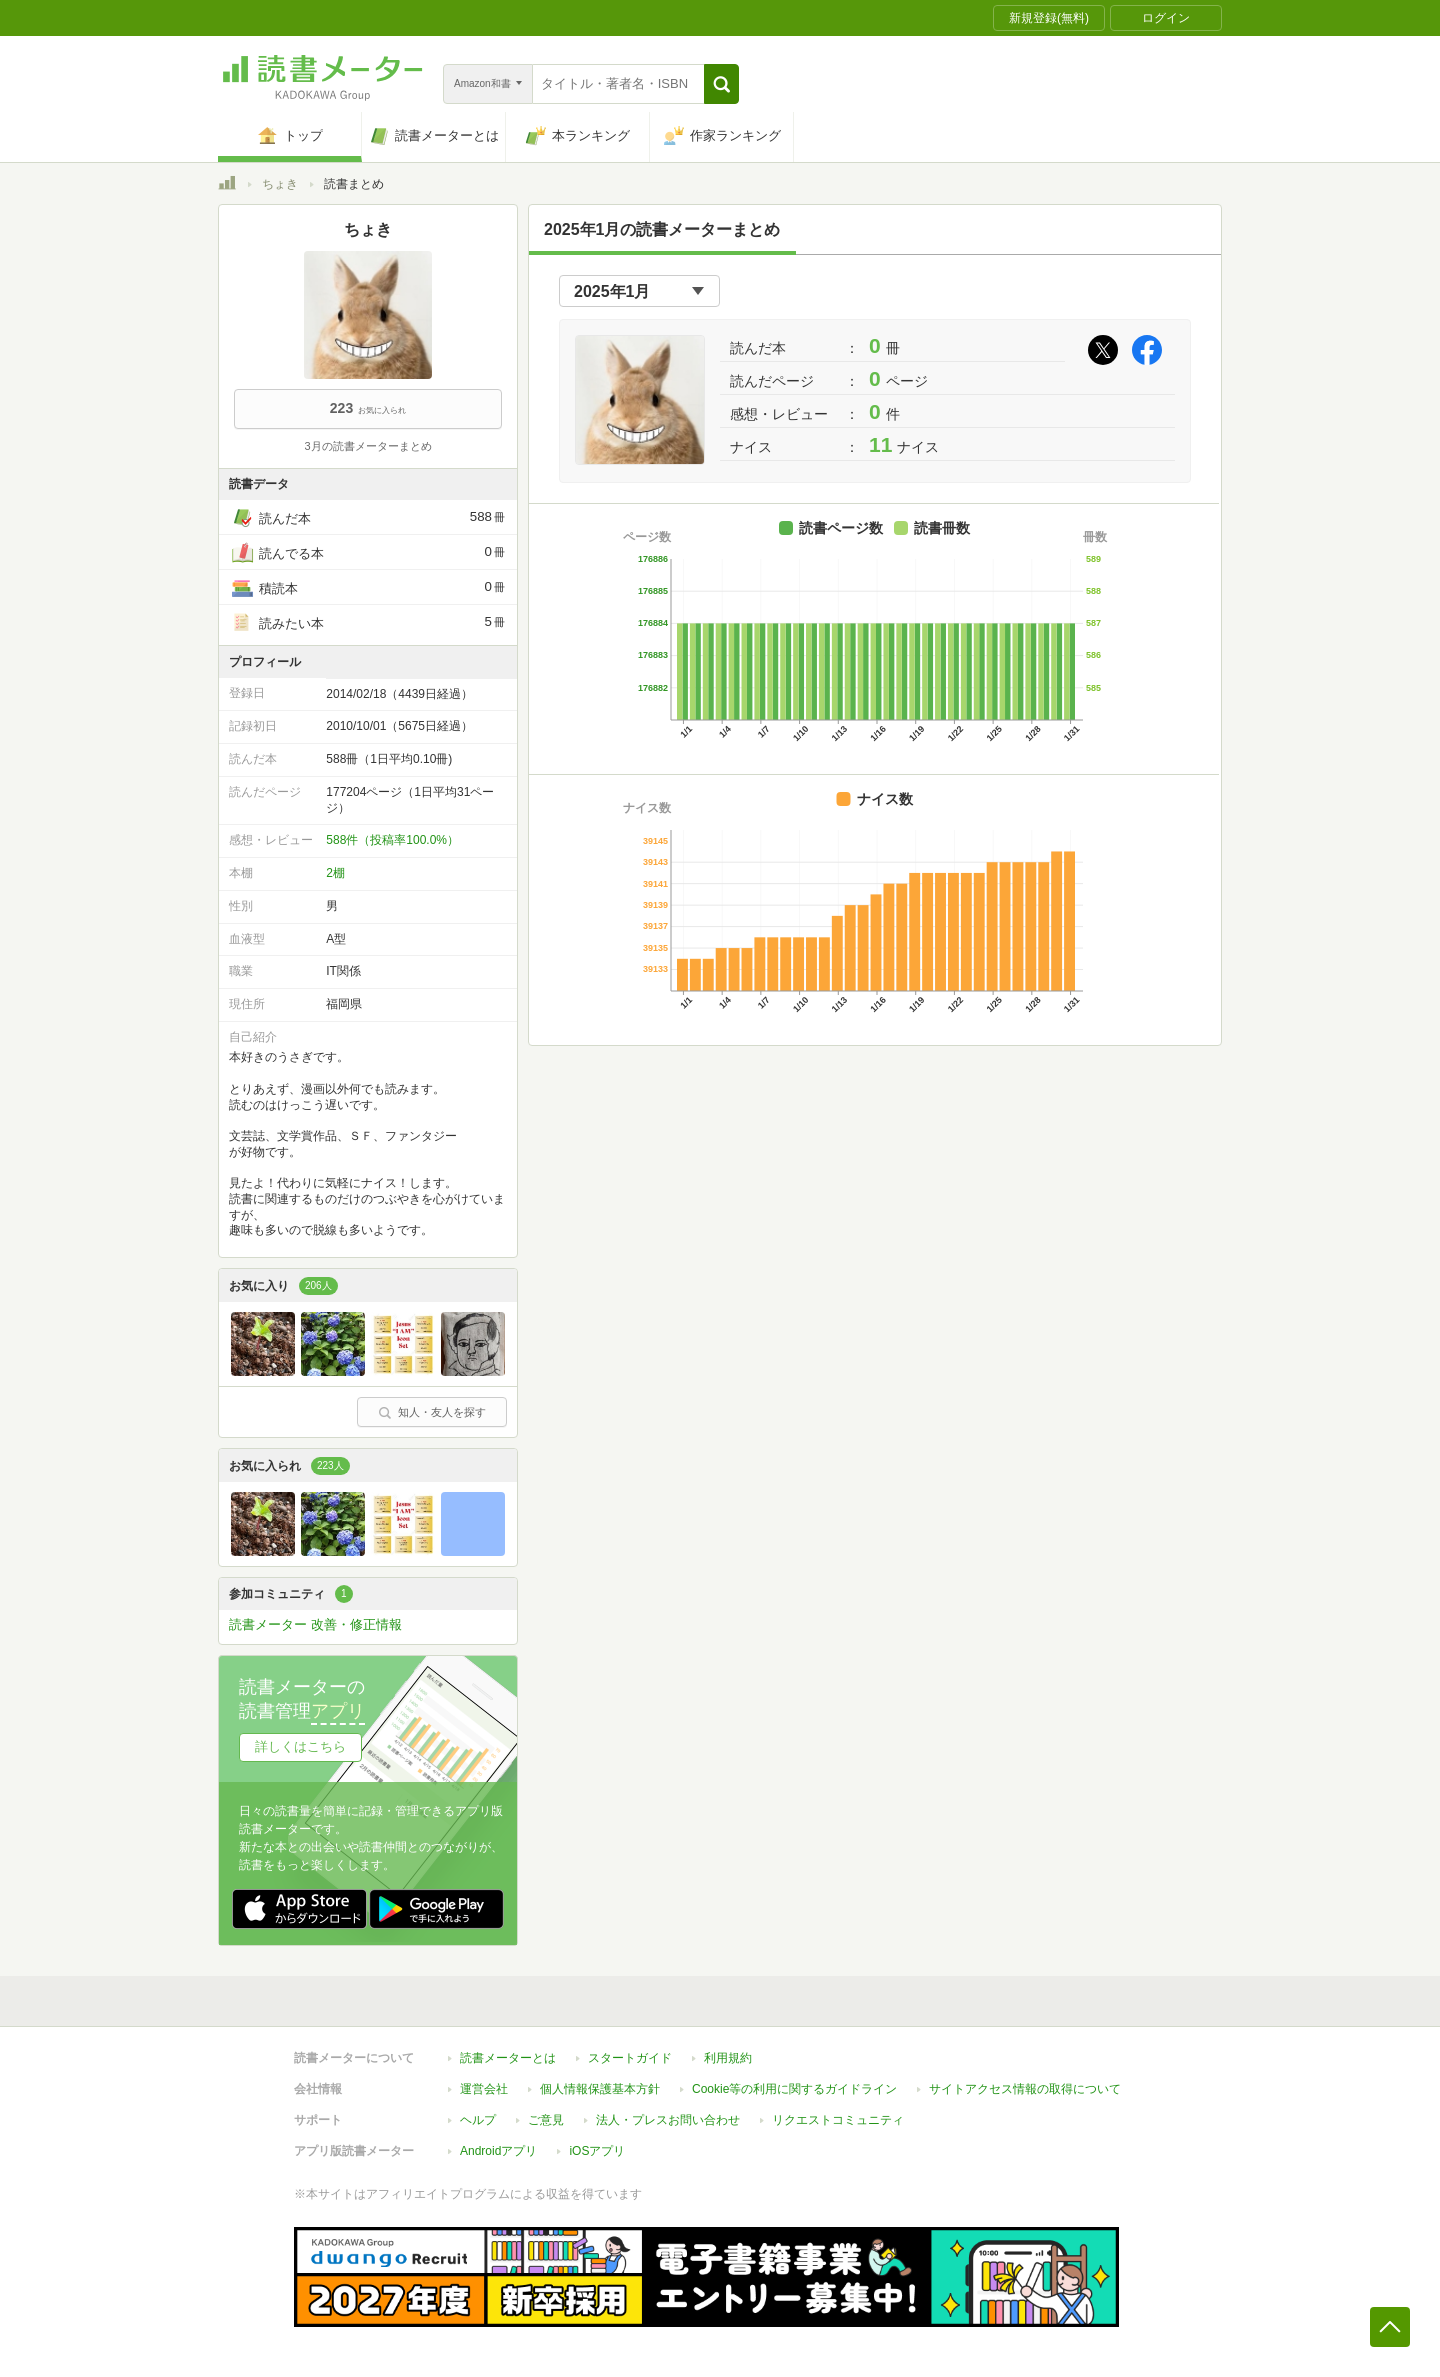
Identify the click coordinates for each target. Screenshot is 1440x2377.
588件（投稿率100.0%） (392, 840)
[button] (721, 84)
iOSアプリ (597, 2151)
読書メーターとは (508, 2058)
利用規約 (728, 2058)
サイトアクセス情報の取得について (1025, 2089)
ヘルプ (478, 2120)
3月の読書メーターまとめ (367, 446)
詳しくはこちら (300, 1746)
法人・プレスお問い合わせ (668, 2120)
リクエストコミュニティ (838, 2120)
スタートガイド (630, 2058)
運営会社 (484, 2089)
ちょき (280, 184)
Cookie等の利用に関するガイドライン (794, 2089)
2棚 (335, 873)
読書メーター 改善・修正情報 (315, 1624)
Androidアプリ (498, 2151)
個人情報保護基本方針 (600, 2089)
